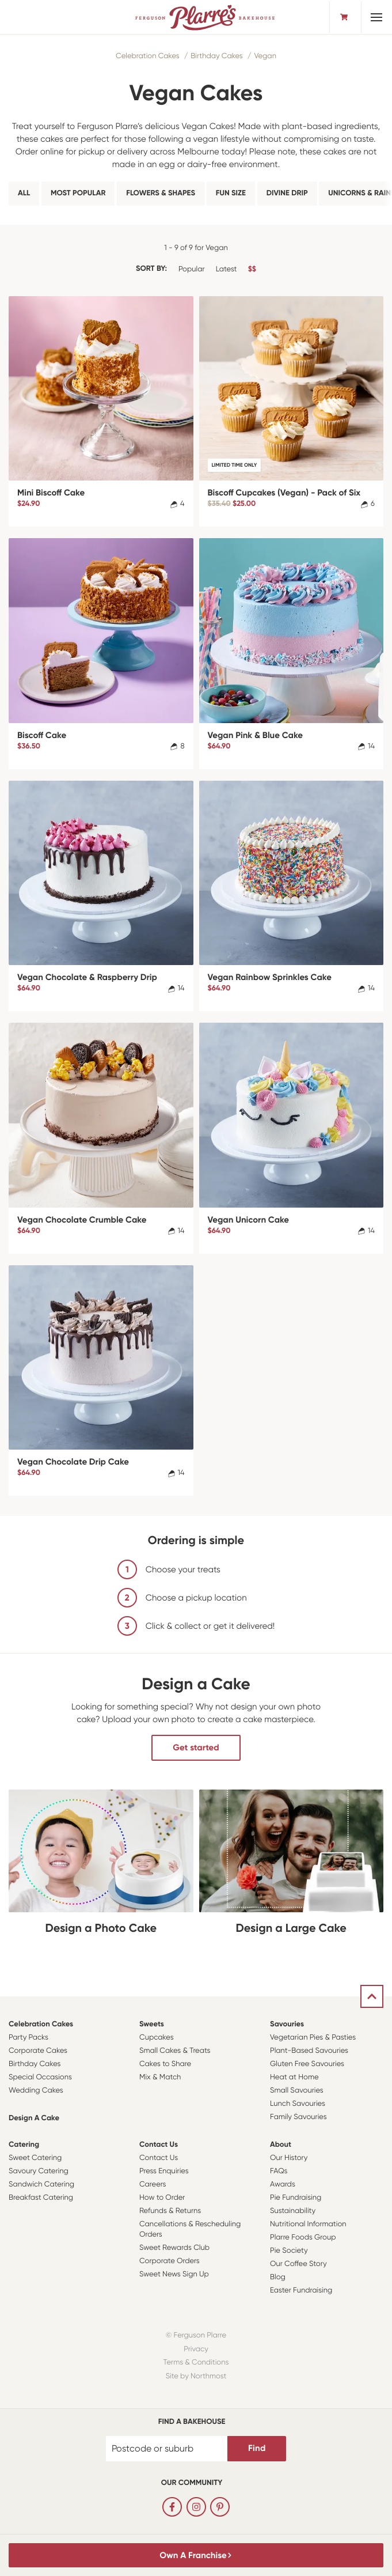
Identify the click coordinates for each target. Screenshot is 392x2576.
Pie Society (289, 2250)
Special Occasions (40, 2077)
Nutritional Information (308, 2224)
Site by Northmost (196, 2376)
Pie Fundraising (295, 2197)
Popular (191, 269)
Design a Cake (34, 2118)
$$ (252, 269)
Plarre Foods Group (303, 2237)
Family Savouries (298, 2117)
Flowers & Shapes (160, 193)
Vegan (265, 56)
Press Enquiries (164, 2171)
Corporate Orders (169, 2261)
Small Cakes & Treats (174, 2051)
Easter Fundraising (301, 2290)
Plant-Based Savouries (309, 2051)
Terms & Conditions (196, 2362)
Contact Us (158, 2144)
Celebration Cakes (148, 56)
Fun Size (231, 193)
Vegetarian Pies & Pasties (313, 2037)
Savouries (287, 2024)
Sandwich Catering (41, 2184)
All (24, 193)
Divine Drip (287, 193)
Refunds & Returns (170, 2211)
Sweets (151, 2024)
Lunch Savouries (297, 2104)
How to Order (162, 2197)
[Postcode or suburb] (167, 2448)
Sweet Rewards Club (174, 2248)
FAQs (279, 2171)
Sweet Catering (35, 2158)
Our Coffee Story (298, 2264)
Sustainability (292, 2211)
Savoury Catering (38, 2171)
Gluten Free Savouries (307, 2064)
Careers (152, 2184)
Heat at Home (294, 2077)
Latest (226, 269)
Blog (278, 2277)
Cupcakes (156, 2037)
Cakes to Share (165, 2064)
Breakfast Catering (41, 2197)
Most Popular (78, 193)
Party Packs (28, 2037)
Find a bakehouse (192, 2422)
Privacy (196, 2349)
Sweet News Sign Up (174, 2274)
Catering (24, 2144)
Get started (196, 1747)
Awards (282, 2184)
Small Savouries (297, 2090)
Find (256, 2448)
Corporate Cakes (38, 2051)
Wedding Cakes (36, 2090)
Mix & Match (160, 2077)
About (280, 2144)
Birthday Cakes (216, 56)
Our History (288, 2158)
